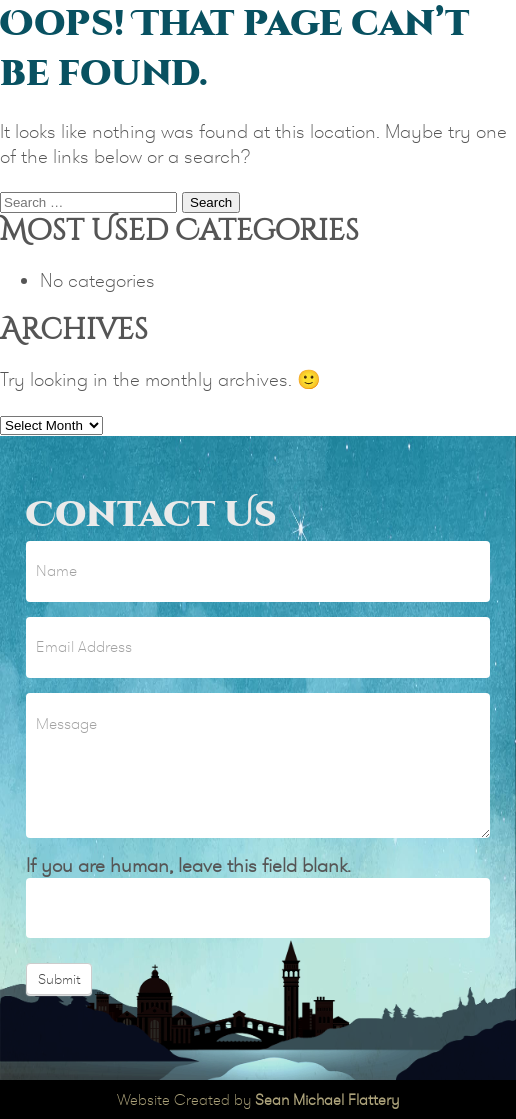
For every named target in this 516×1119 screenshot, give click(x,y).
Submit (59, 979)
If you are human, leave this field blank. (188, 865)
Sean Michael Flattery (327, 1099)
